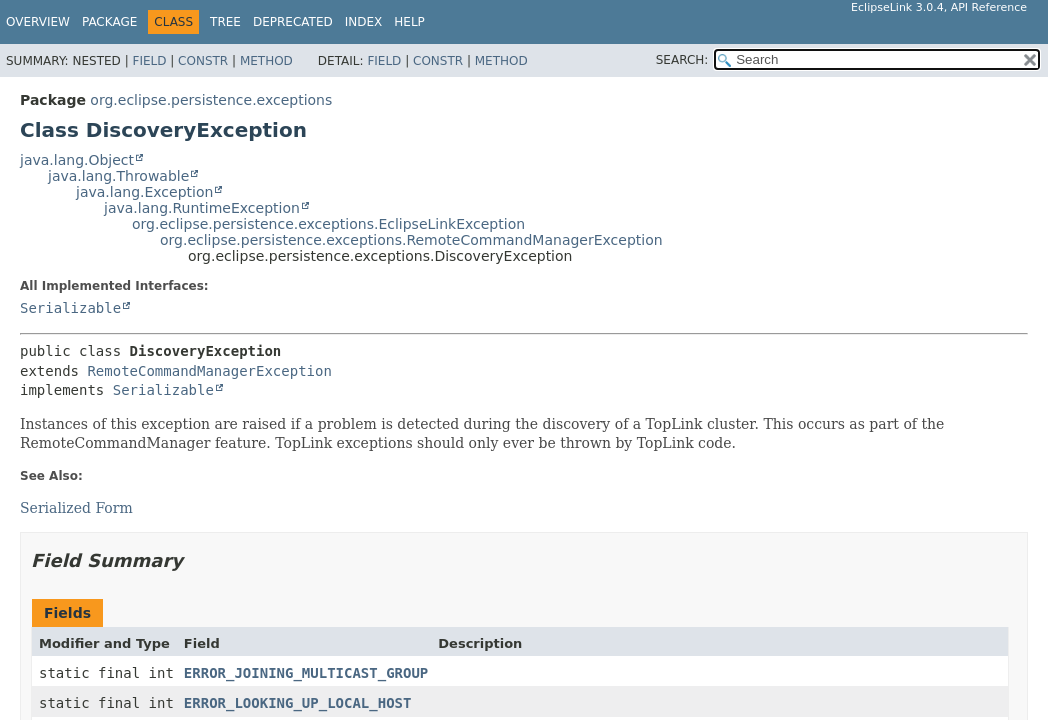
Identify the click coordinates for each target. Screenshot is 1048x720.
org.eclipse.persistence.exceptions (211, 100)
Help (409, 22)
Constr (203, 61)
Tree (225, 22)
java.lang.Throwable (118, 176)
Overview (38, 22)
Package (109, 22)
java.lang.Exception (144, 192)
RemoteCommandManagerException (209, 371)
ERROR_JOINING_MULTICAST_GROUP (306, 673)
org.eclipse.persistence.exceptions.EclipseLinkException (328, 224)
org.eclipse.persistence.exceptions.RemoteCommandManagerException (411, 240)
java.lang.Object (77, 160)
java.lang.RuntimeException (202, 208)
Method (266, 61)
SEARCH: (682, 60)
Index (364, 22)
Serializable (70, 308)
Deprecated (293, 22)
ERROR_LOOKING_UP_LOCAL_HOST (298, 703)
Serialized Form (76, 508)
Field (149, 61)
